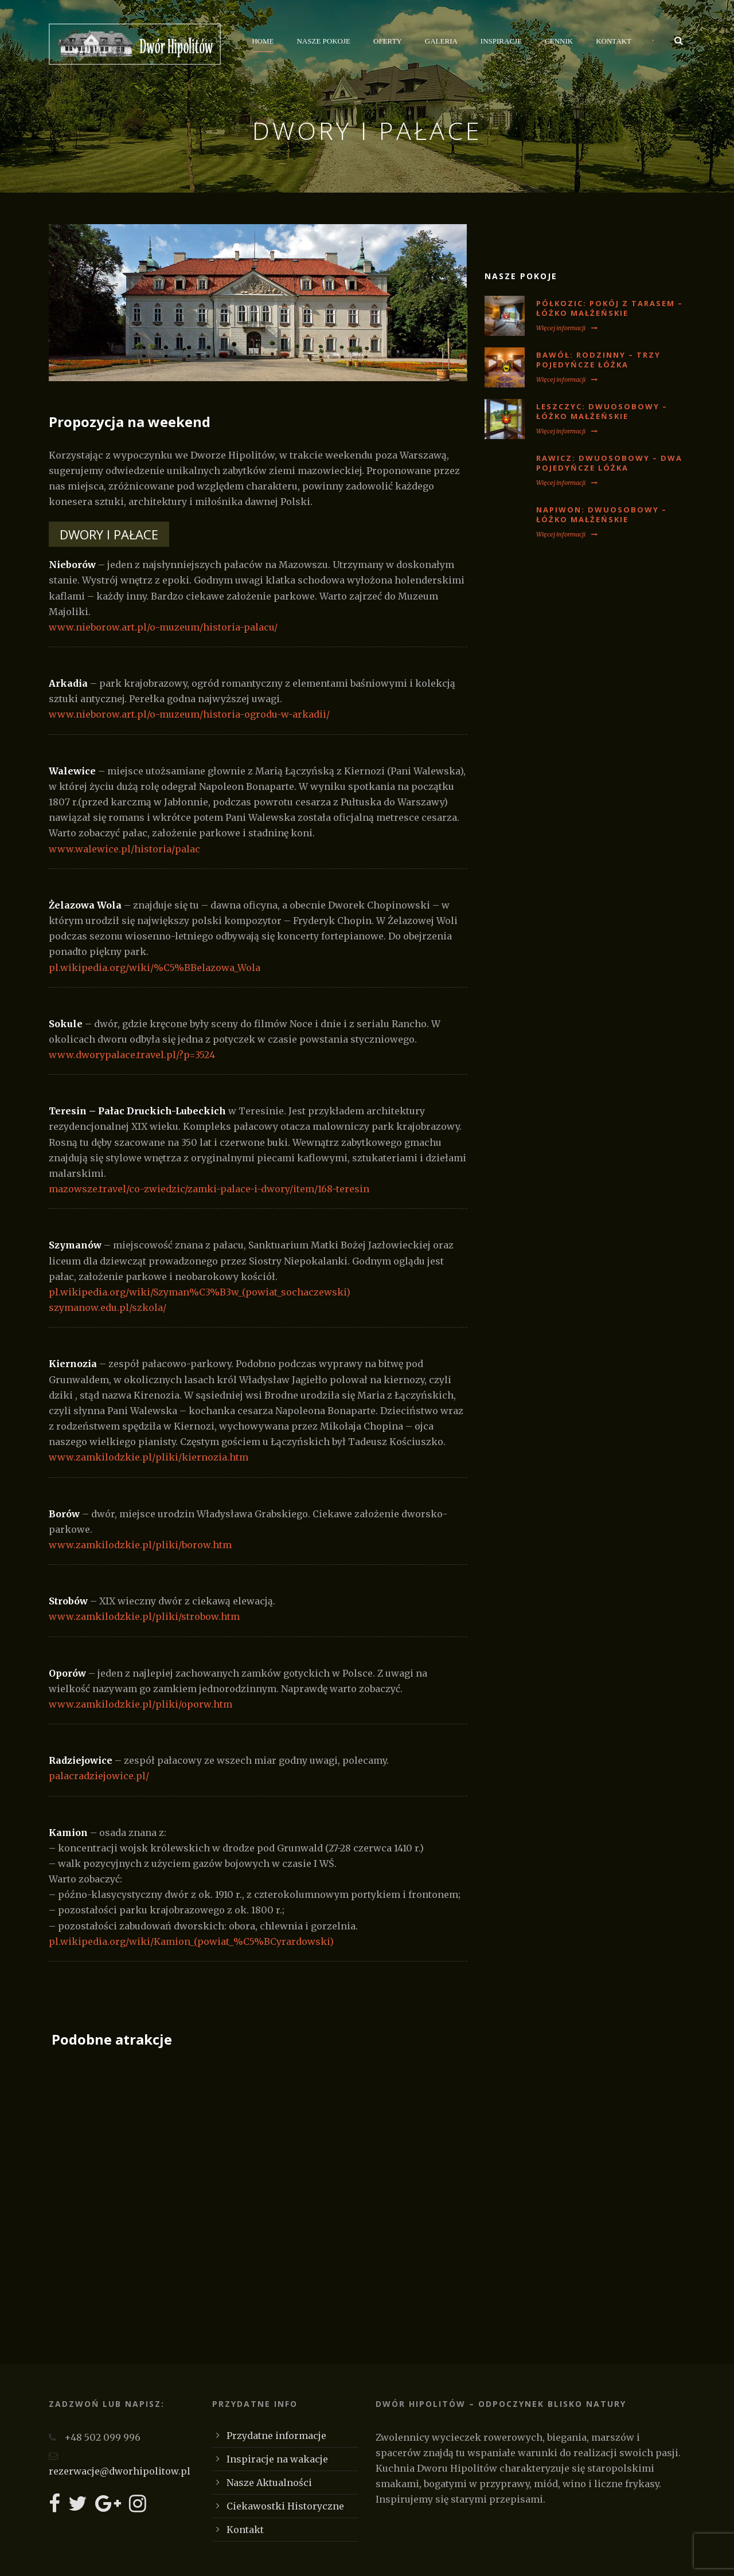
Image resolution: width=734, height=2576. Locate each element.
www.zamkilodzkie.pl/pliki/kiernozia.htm (148, 1457)
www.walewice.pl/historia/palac (124, 849)
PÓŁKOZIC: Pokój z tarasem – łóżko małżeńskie (609, 308)
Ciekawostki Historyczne (285, 2506)
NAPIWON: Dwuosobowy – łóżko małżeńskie (601, 514)
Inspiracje (501, 41)
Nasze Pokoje (323, 41)
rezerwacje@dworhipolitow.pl (119, 2471)
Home (263, 41)
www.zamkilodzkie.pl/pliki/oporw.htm (140, 1704)
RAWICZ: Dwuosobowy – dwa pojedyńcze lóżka (609, 463)
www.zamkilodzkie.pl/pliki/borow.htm (140, 1545)
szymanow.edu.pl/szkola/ (107, 1307)
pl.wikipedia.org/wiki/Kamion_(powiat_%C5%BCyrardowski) (191, 1941)
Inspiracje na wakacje (277, 2459)
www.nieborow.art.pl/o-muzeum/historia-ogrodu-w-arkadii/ (189, 714)
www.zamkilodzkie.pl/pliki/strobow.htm (144, 1616)
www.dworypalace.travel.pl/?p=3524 (132, 1054)
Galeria (441, 41)
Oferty (387, 41)
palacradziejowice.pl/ (99, 1776)
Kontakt (613, 41)
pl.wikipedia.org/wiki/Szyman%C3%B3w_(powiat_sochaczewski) (199, 1292)
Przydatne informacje (276, 2435)
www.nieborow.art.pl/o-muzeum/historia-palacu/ (163, 627)
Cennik (559, 41)
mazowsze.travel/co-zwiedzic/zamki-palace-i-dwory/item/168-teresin (209, 1189)
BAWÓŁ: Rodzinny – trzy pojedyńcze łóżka (598, 360)
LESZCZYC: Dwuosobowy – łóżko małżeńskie (601, 411)
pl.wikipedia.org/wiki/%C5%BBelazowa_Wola (154, 967)
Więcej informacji (567, 328)
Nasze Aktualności (269, 2482)
